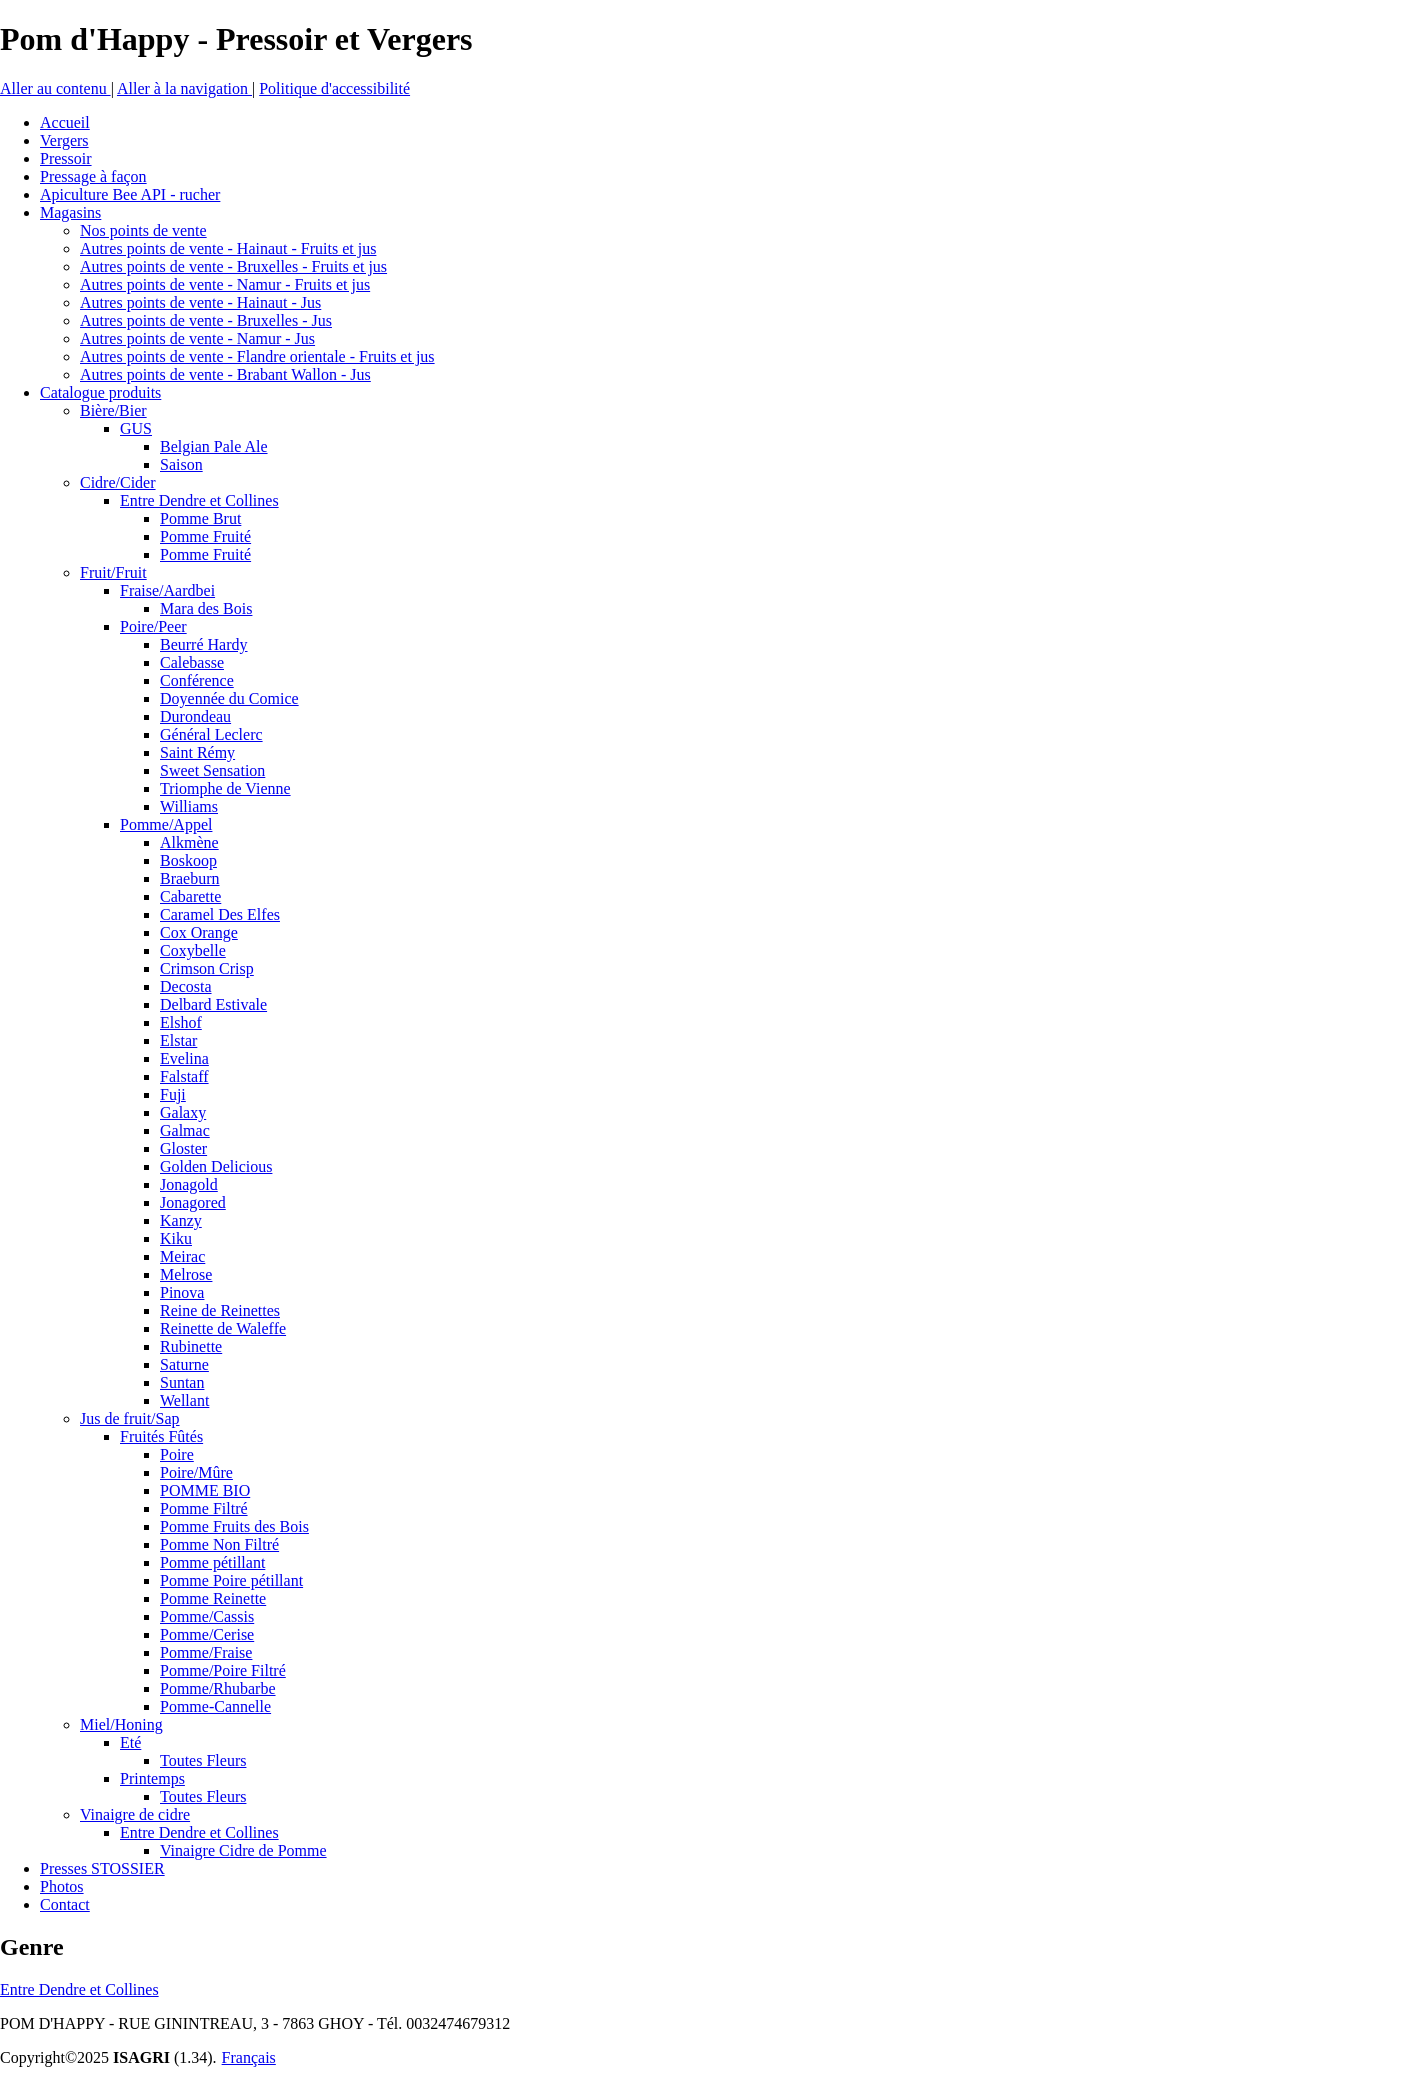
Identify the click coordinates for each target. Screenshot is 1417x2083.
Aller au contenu (55, 88)
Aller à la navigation (184, 88)
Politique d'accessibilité (334, 88)
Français (249, 2057)
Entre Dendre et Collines (79, 1989)
